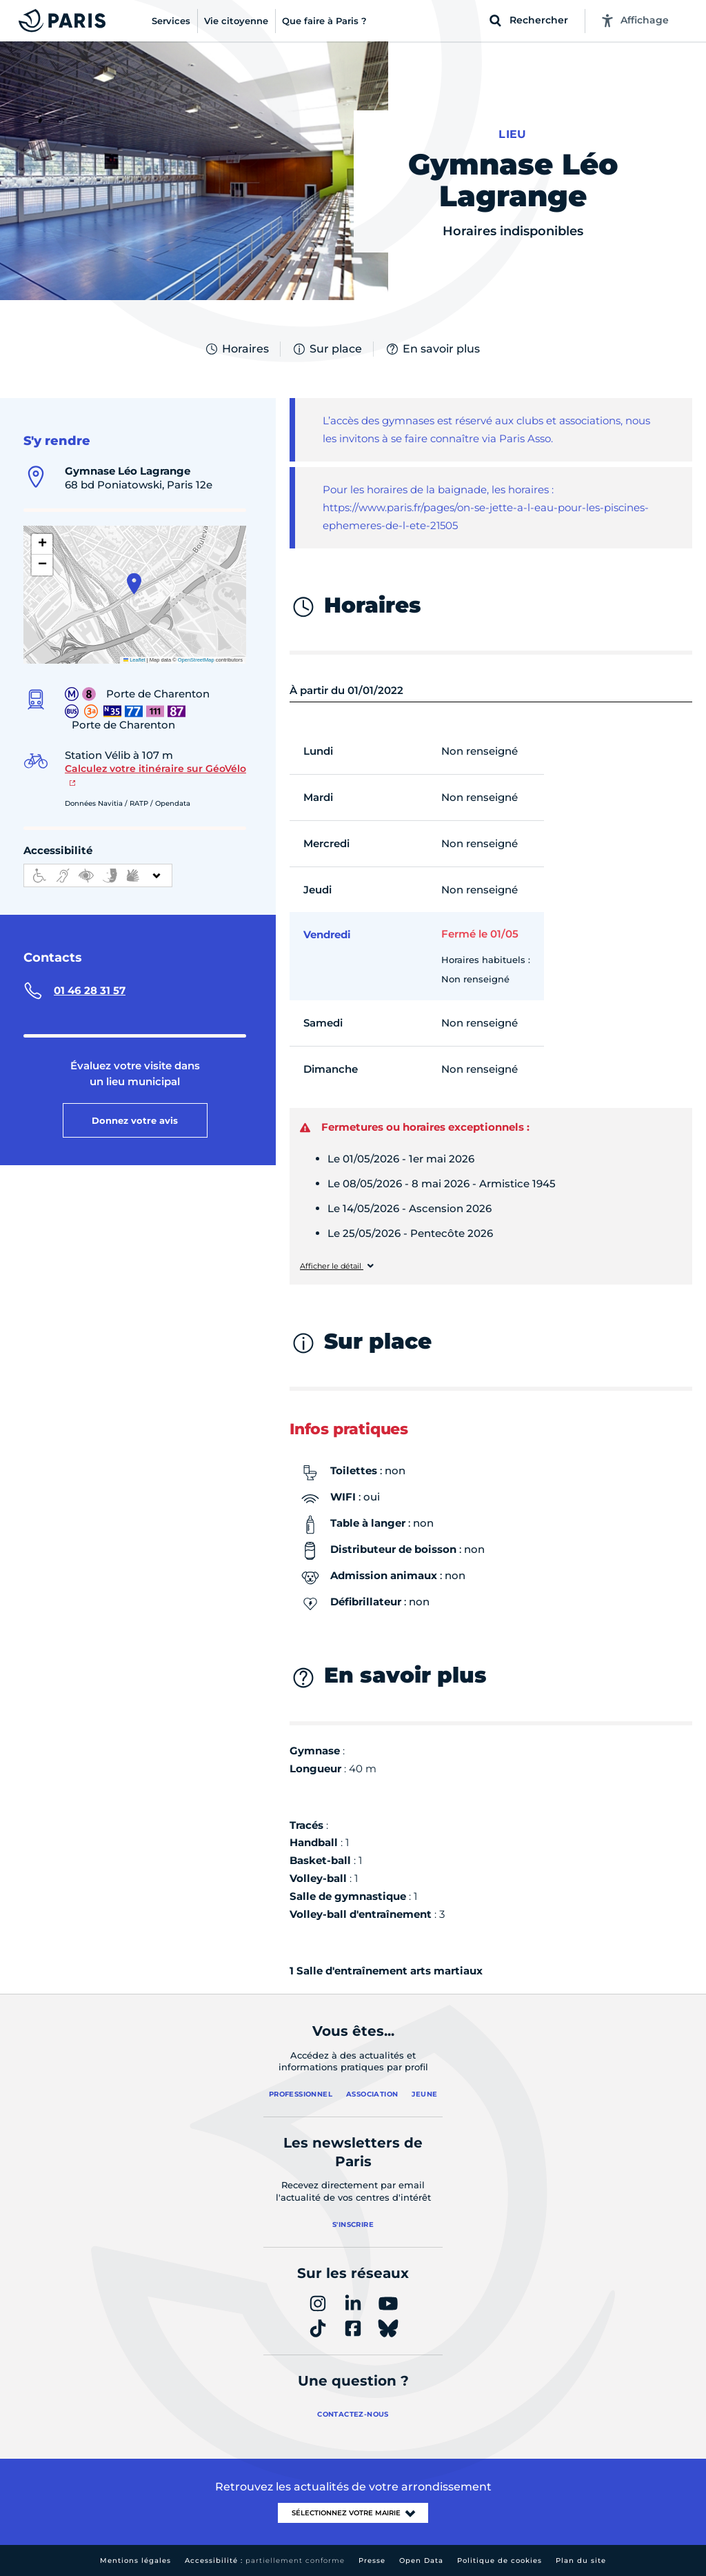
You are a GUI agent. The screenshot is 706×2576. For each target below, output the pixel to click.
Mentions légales (135, 2560)
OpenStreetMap (196, 660)
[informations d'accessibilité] (97, 875)
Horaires (236, 349)
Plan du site (581, 2560)
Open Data (421, 2560)
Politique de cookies (499, 2560)
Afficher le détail (331, 1266)
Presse (372, 2560)
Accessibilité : (265, 2560)
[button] (134, 584)
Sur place (327, 349)
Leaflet (134, 660)
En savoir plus (432, 349)
